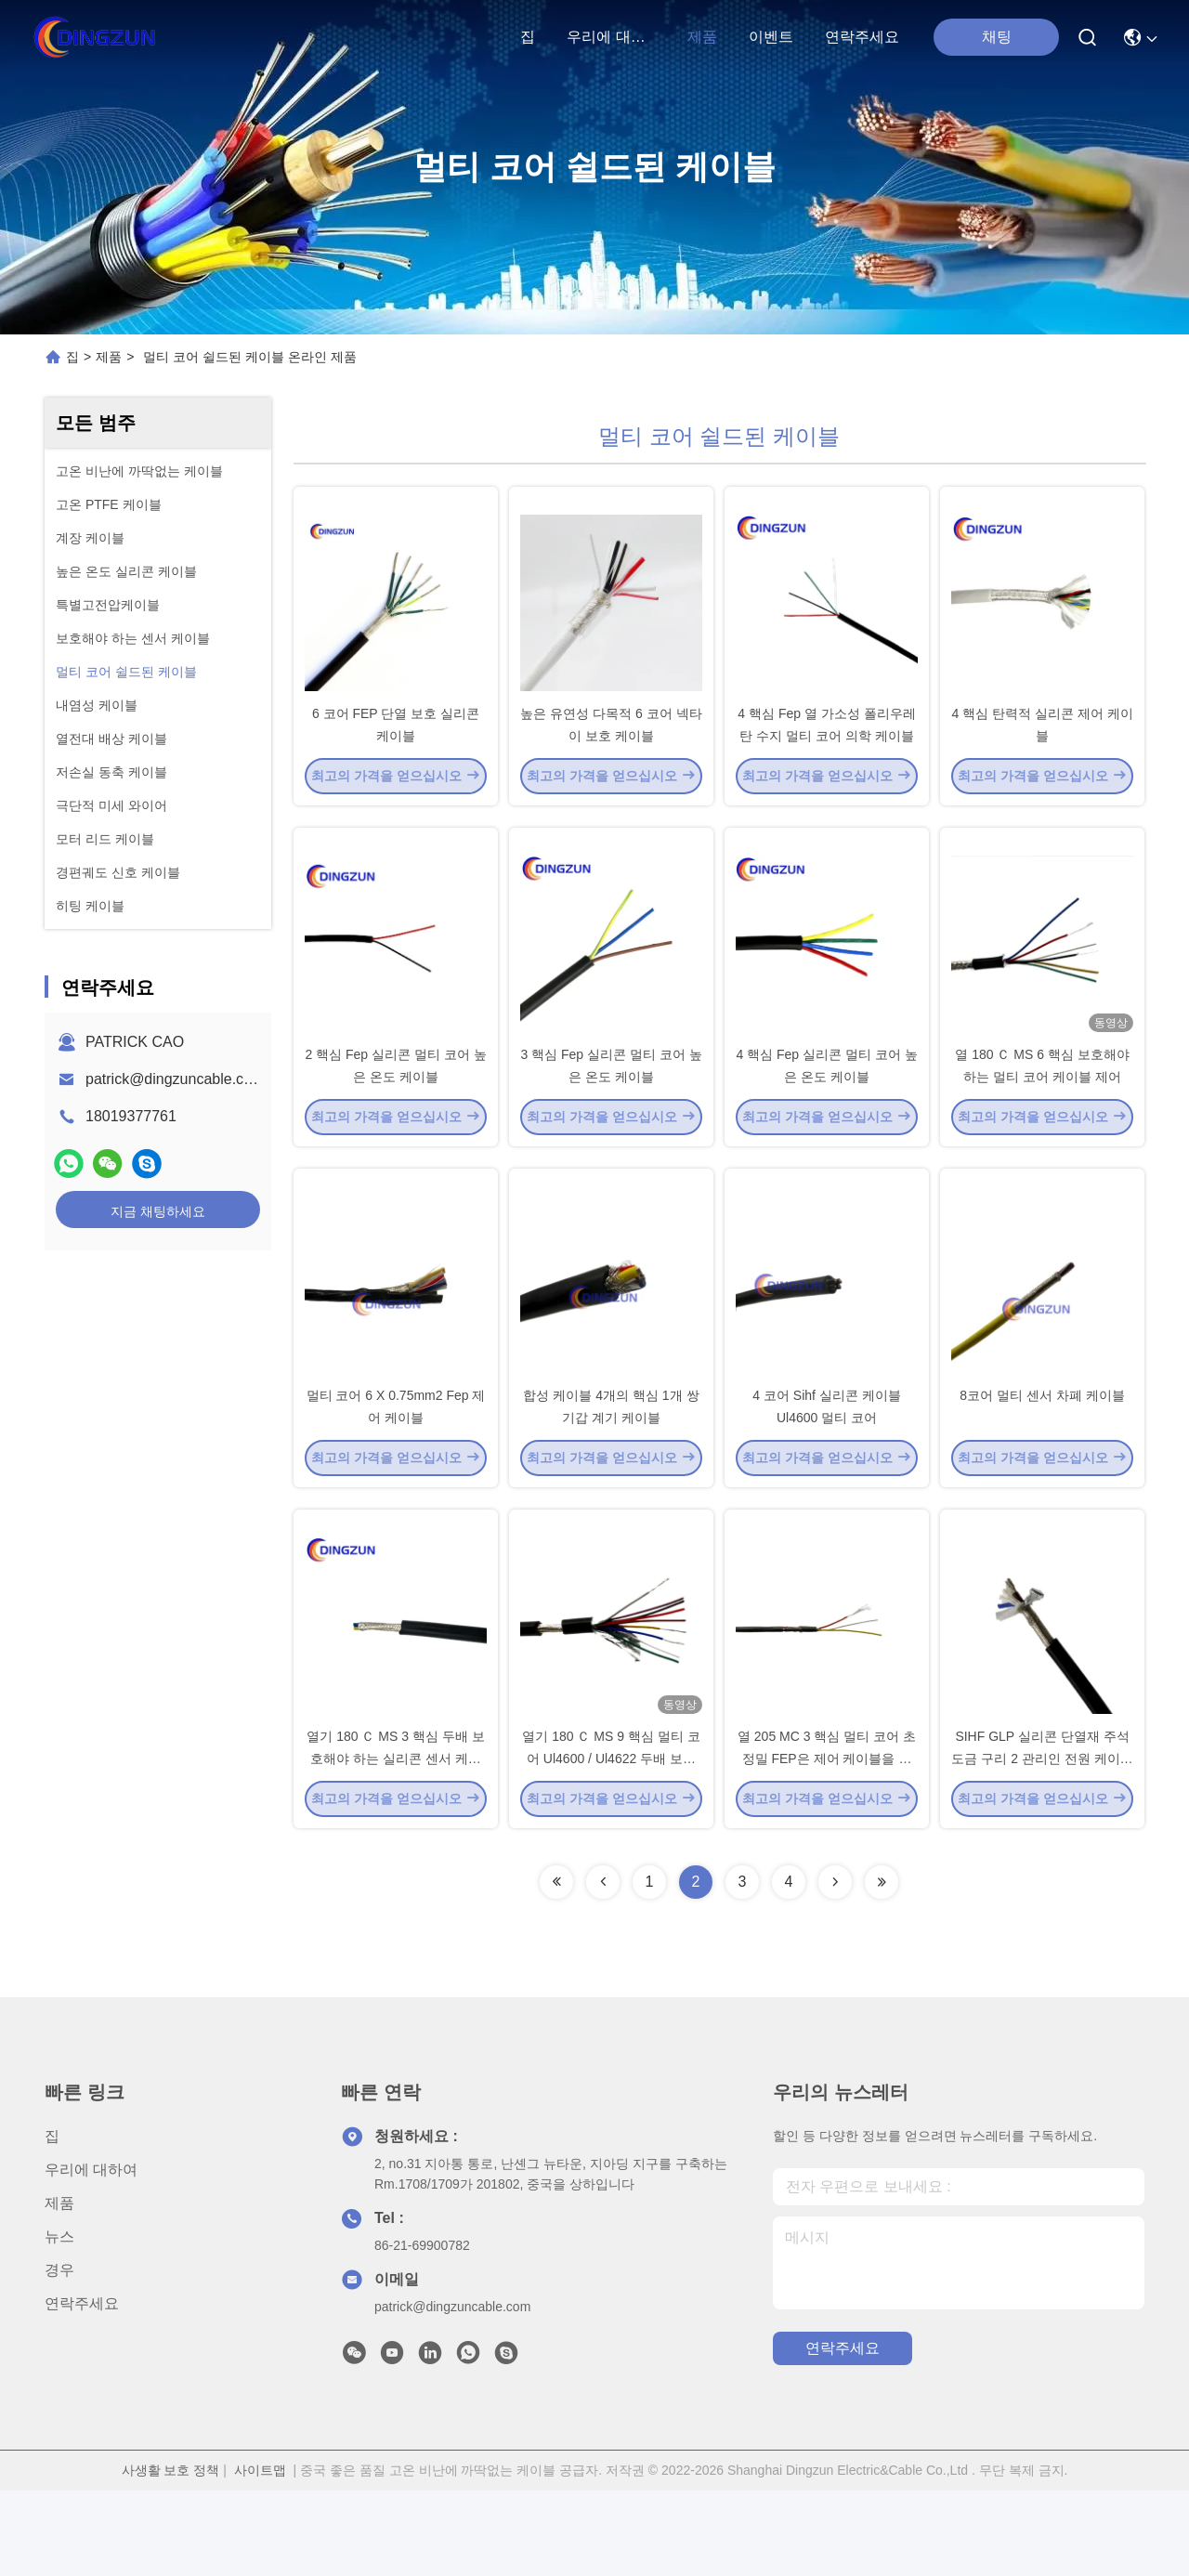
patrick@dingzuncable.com (174, 1079)
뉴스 (59, 2322)
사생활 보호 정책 (171, 2555)
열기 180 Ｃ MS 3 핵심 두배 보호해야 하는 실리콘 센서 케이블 (395, 1843)
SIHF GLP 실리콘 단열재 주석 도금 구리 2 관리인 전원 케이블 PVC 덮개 (1041, 1843)
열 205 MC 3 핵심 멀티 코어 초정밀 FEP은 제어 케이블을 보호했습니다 (827, 1843)
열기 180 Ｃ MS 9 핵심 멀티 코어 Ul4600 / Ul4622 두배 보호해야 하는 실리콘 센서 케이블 (610, 1843)
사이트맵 (260, 2555)
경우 (59, 2355)
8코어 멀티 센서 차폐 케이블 (1042, 1458)
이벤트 (771, 37)
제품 (702, 37)
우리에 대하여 (611, 37)
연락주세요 (862, 37)
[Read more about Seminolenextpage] (556, 1967)
